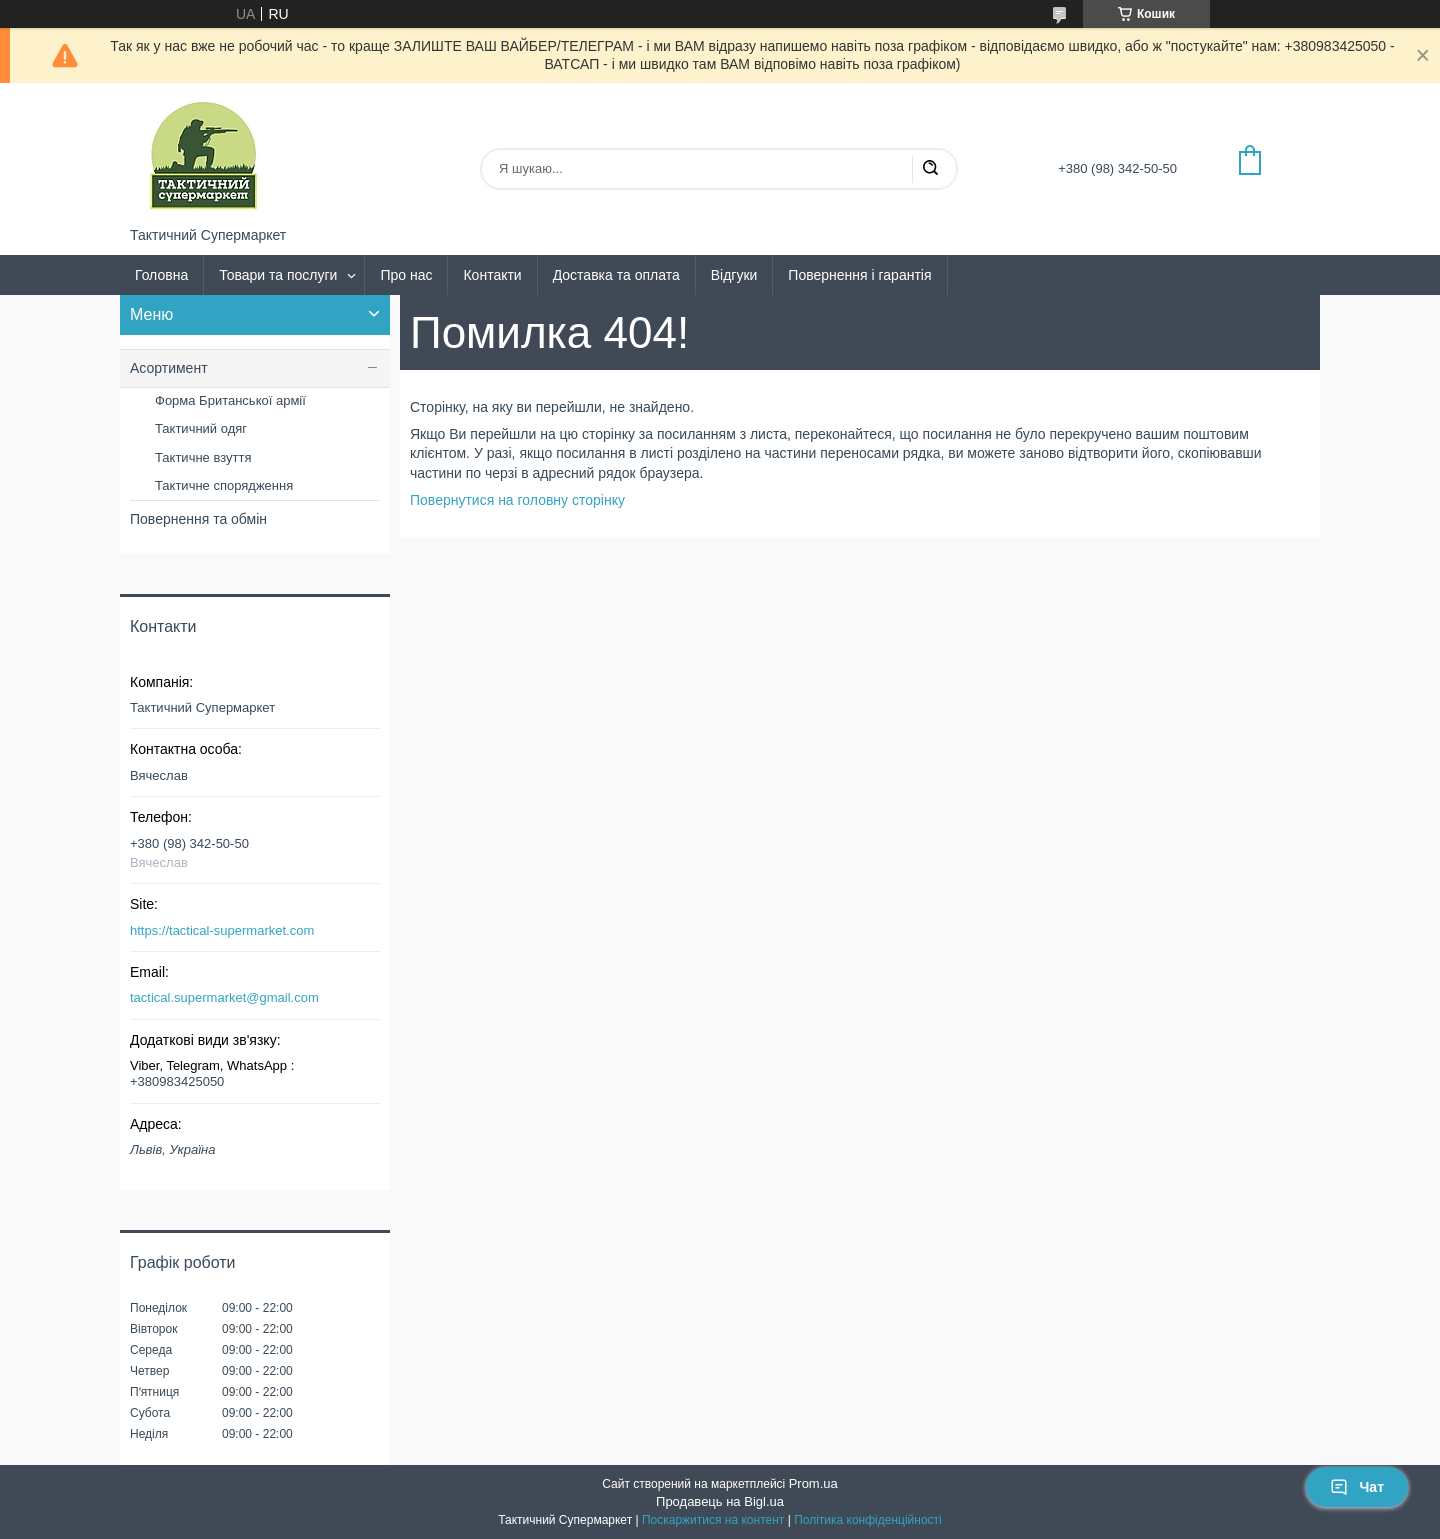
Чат (1357, 1487)
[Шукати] (930, 169)
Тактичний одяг (201, 428)
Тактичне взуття (203, 457)
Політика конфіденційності (868, 1520)
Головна (161, 275)
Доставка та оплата (616, 275)
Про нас (406, 275)
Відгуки (734, 275)
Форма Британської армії (230, 400)
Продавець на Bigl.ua (720, 1501)
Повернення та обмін (198, 519)
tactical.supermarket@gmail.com (224, 997)
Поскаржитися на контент (713, 1520)
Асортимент (169, 368)
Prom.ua (813, 1483)
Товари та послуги (278, 275)
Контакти (492, 275)
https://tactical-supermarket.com (222, 930)
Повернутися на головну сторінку (517, 500)
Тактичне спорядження (224, 485)
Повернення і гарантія (859, 275)
